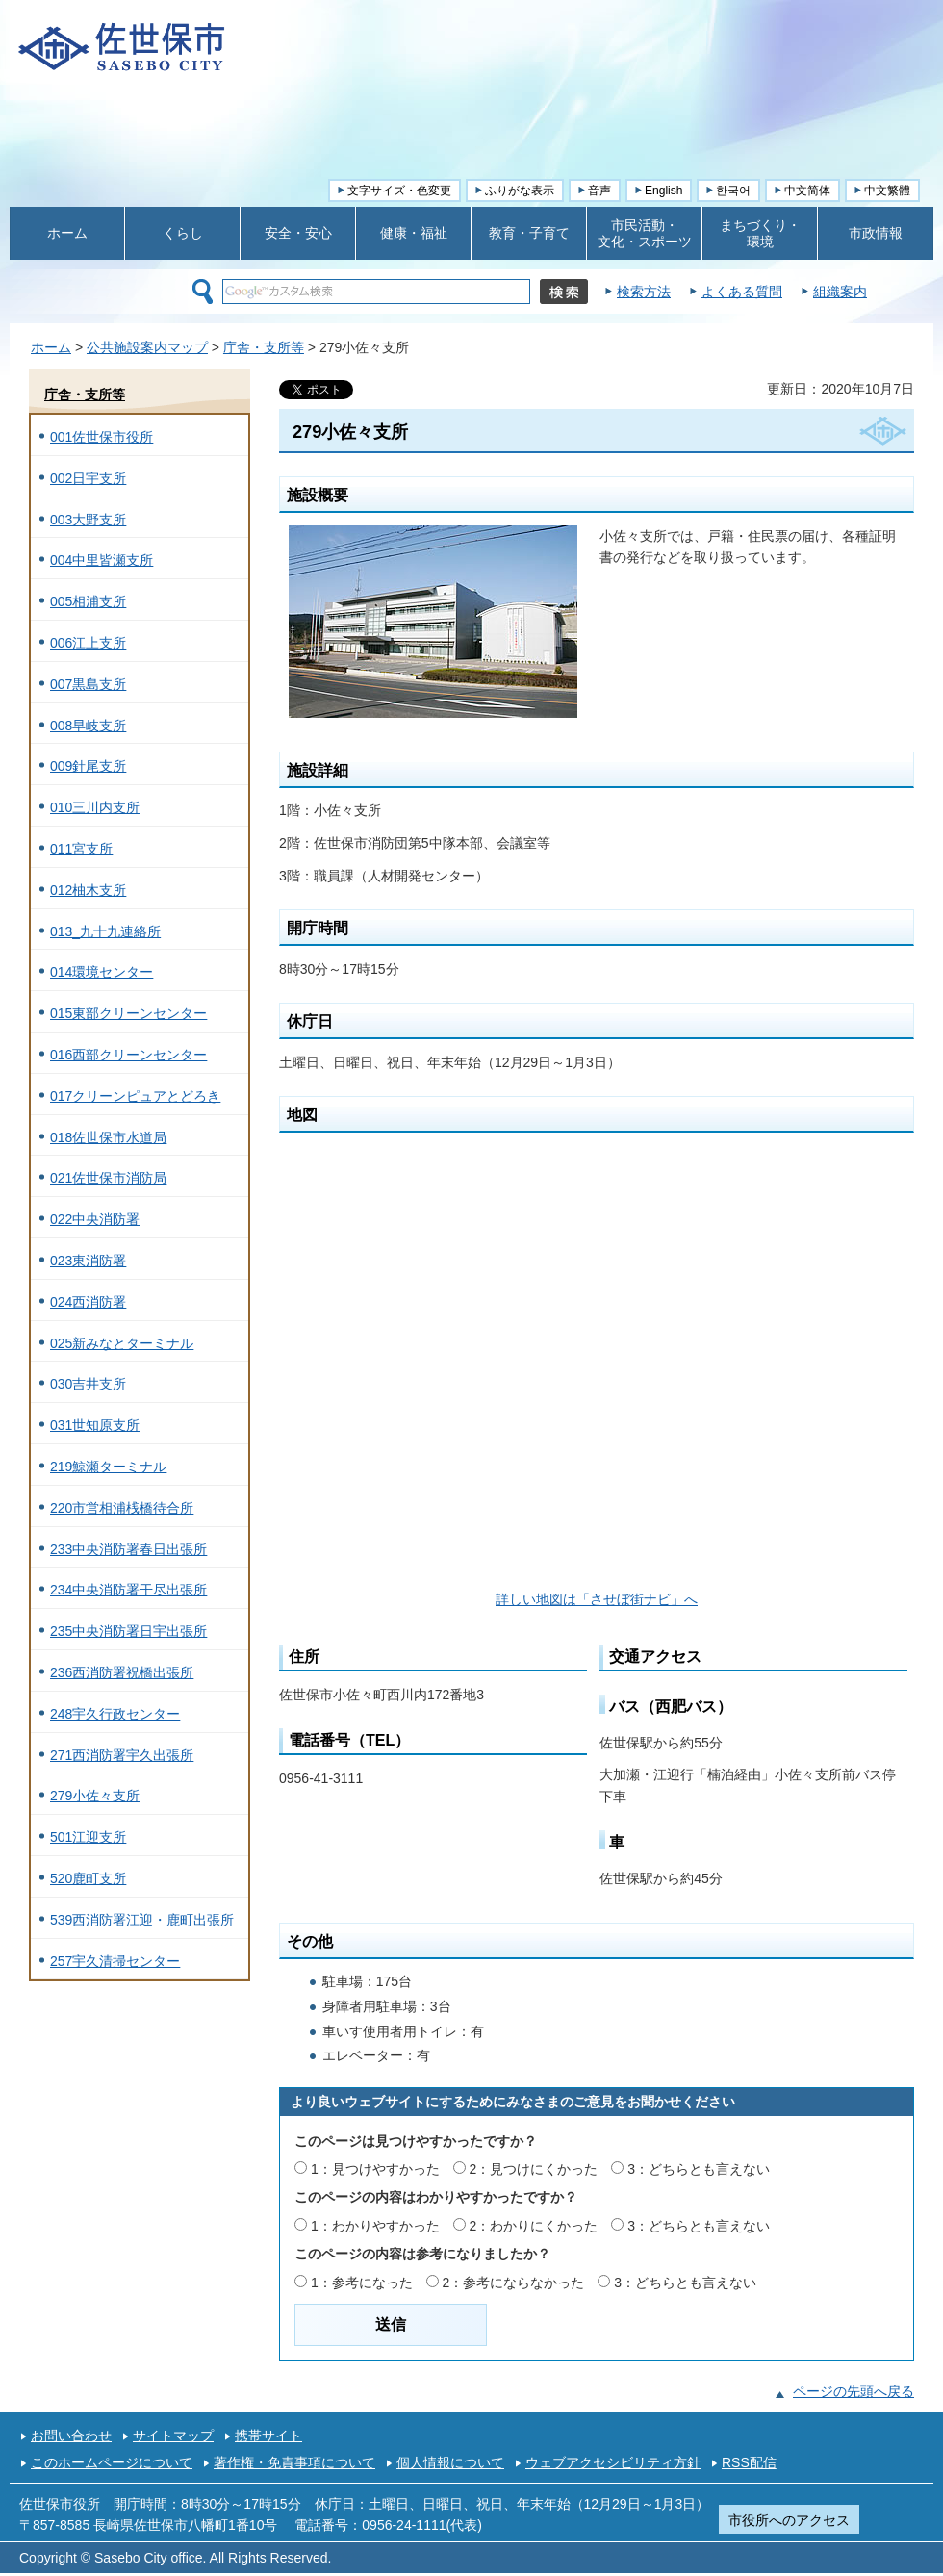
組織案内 (840, 291)
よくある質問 (741, 291)
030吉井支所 (88, 1383)
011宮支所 (81, 848)
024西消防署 (88, 1302)
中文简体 (807, 190)
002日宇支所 (88, 478)
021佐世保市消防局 (108, 1178)
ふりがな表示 (519, 190)
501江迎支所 (88, 1837)
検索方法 (644, 291)
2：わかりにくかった (534, 2225)
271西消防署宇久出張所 (121, 1755)
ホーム (67, 233)
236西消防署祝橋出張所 (121, 1672)
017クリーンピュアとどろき (135, 1096)
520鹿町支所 (88, 1878)
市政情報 (876, 233)
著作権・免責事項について (294, 2462)
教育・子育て (529, 233)
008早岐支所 (88, 725)
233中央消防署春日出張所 (128, 1549)
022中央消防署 (95, 1219)
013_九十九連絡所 (105, 931)
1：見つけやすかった (375, 2169)
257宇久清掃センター (115, 1961)
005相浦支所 (88, 601)
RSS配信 (749, 2462)
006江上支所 (88, 642)
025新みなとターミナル (121, 1343)
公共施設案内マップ (147, 347)
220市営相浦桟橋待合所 (121, 1508)
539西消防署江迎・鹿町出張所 (142, 1919)
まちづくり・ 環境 (760, 233)
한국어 (733, 190)
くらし (183, 233)
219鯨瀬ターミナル (108, 1466)
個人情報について (450, 2462)
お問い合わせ (71, 2435)
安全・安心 (298, 233)
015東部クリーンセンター (128, 1013)
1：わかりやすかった (375, 2225)
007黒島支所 (88, 684)
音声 (599, 190)
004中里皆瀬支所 (101, 560)
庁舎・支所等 (263, 347)
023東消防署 (88, 1260)
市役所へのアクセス (789, 2520)
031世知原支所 (95, 1425)
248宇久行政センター (115, 1714)
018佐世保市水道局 (108, 1137)
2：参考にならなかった (514, 2282)
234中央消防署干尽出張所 (128, 1589)
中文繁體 (887, 190)
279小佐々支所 (95, 1795)
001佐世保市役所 (101, 437)
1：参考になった (362, 2282)
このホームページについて (111, 2462)
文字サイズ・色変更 (399, 190)
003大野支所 (88, 519)
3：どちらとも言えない (698, 2169)
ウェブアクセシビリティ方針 (613, 2462)
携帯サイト (268, 2435)
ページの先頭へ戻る (853, 2391)
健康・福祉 (413, 233)
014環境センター (101, 972)
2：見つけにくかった (534, 2169)
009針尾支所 (88, 766)
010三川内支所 (95, 807)
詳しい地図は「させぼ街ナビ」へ (597, 1599)
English (663, 190)
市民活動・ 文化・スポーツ (645, 233)
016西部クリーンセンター (128, 1054)
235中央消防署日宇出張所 (128, 1631)
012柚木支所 (88, 890)
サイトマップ (173, 2435)
